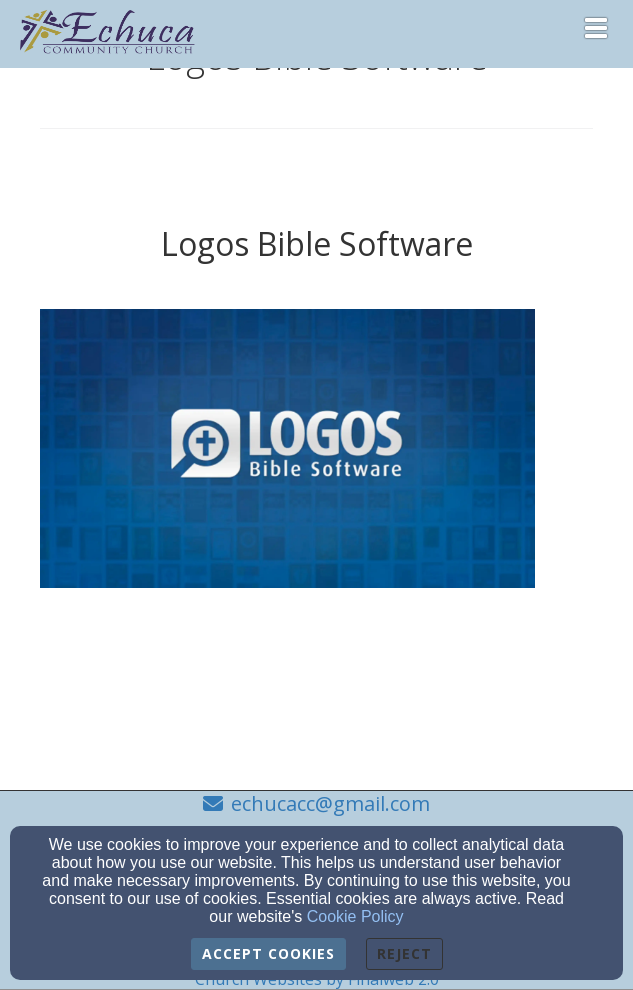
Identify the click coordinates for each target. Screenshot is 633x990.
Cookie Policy (355, 916)
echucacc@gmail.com (330, 803)
